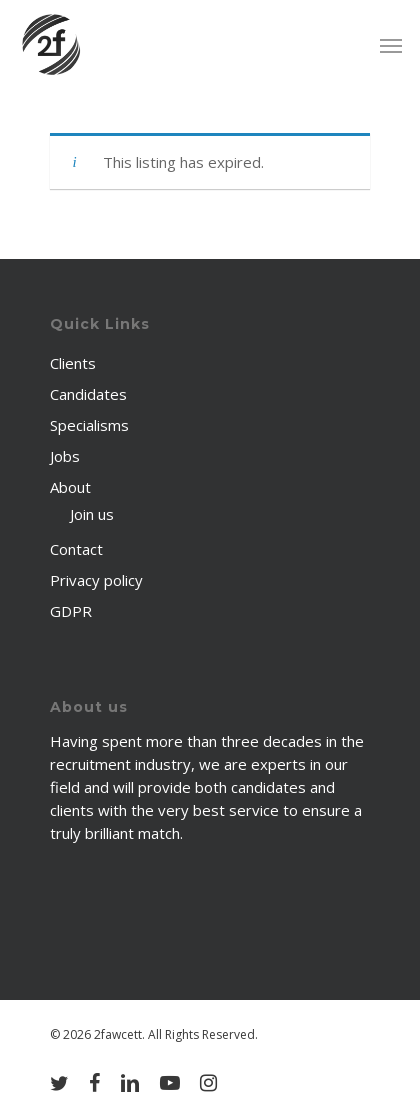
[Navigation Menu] (391, 45)
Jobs (65, 456)
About (70, 487)
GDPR (71, 611)
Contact (76, 549)
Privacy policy (96, 580)
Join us (92, 514)
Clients (73, 363)
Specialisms (89, 425)
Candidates (88, 394)
